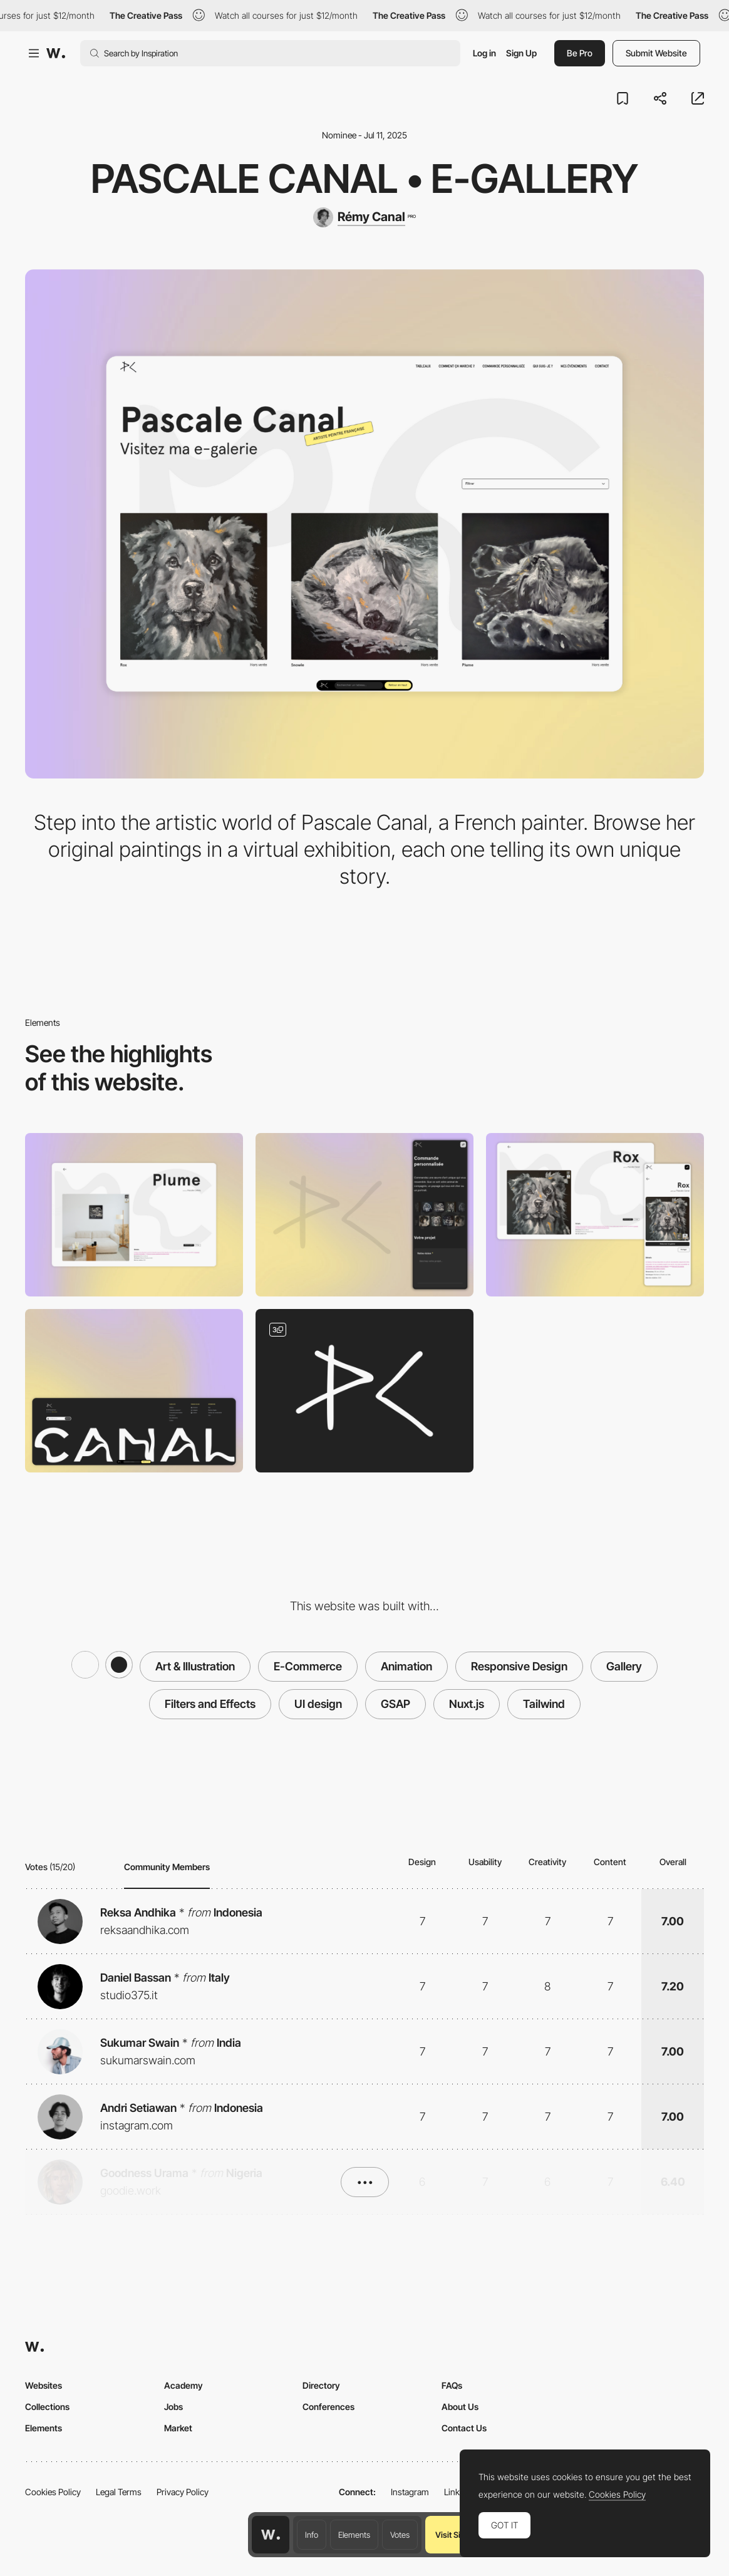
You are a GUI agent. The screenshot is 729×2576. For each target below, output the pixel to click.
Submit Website (656, 53)
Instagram (410, 2491)
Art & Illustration (195, 1666)
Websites (43, 2385)
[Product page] (595, 1214)
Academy (183, 2385)
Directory (321, 2385)
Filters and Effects (210, 1703)
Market (178, 2428)
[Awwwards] (55, 53)
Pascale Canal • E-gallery (364, 178)
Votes (400, 2535)
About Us (460, 2406)
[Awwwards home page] (270, 2534)
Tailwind (544, 1703)
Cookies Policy (53, 2491)
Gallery (624, 1666)
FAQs (452, 2385)
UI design (318, 1703)
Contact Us (464, 2428)
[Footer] (134, 1390)
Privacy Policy (183, 2491)
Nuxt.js (466, 1703)
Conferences (328, 2406)
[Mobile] (364, 1214)
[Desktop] (134, 1214)
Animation (406, 1666)
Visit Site (451, 2535)
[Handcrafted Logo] (364, 1390)
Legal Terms (119, 2491)
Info (311, 2535)
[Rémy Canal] (364, 217)
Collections (47, 2406)
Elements (354, 2535)
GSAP (395, 1703)
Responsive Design (519, 1666)
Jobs (173, 2406)
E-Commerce (308, 1666)
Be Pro (579, 53)
